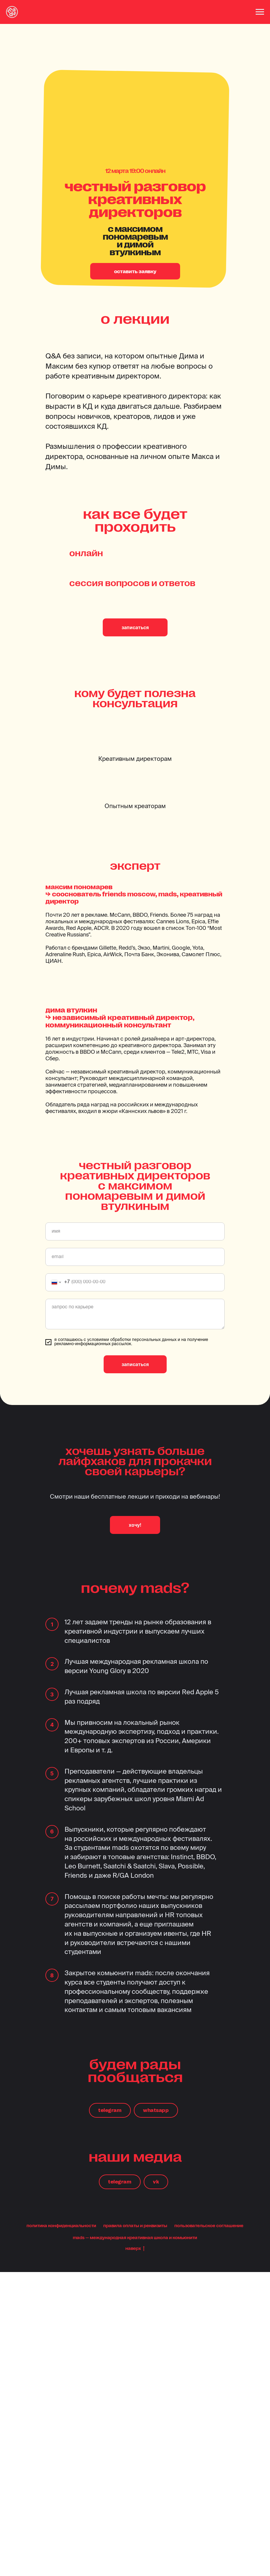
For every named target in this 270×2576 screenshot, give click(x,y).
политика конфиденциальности (61, 2225)
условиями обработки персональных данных (132, 1340)
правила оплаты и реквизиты (135, 2225)
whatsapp (156, 2110)
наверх (135, 2248)
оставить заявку (135, 271)
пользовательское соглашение (208, 2225)
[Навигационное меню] (260, 12)
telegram (110, 2110)
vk (156, 2181)
